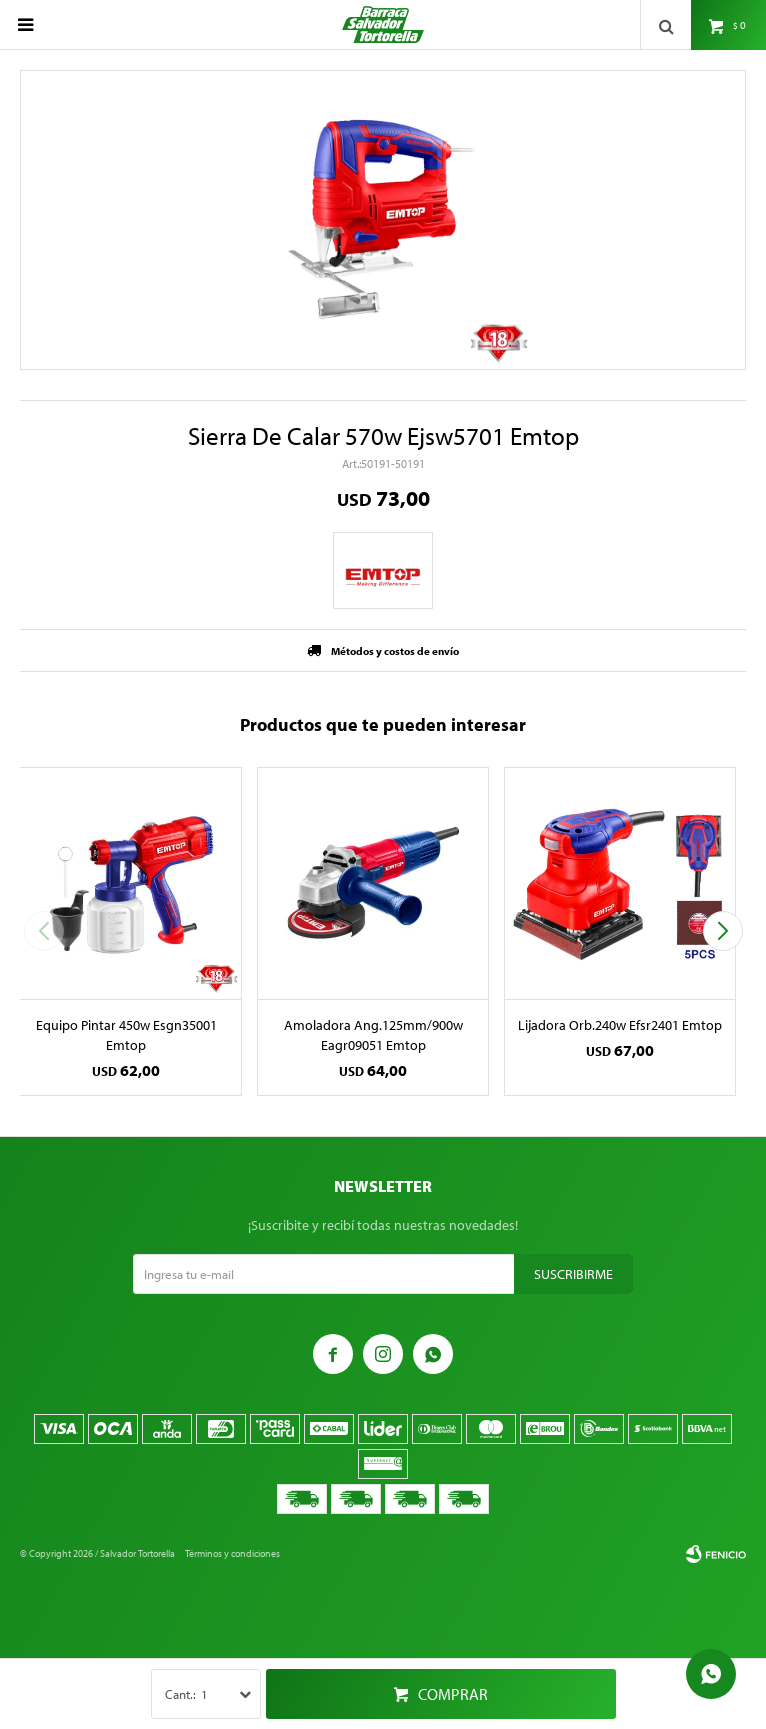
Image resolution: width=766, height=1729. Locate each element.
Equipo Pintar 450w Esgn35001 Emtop (126, 1035)
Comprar (453, 1694)
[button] (722, 931)
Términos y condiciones (232, 1553)
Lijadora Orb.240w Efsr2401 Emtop (620, 1025)
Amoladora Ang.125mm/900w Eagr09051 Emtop (373, 1035)
